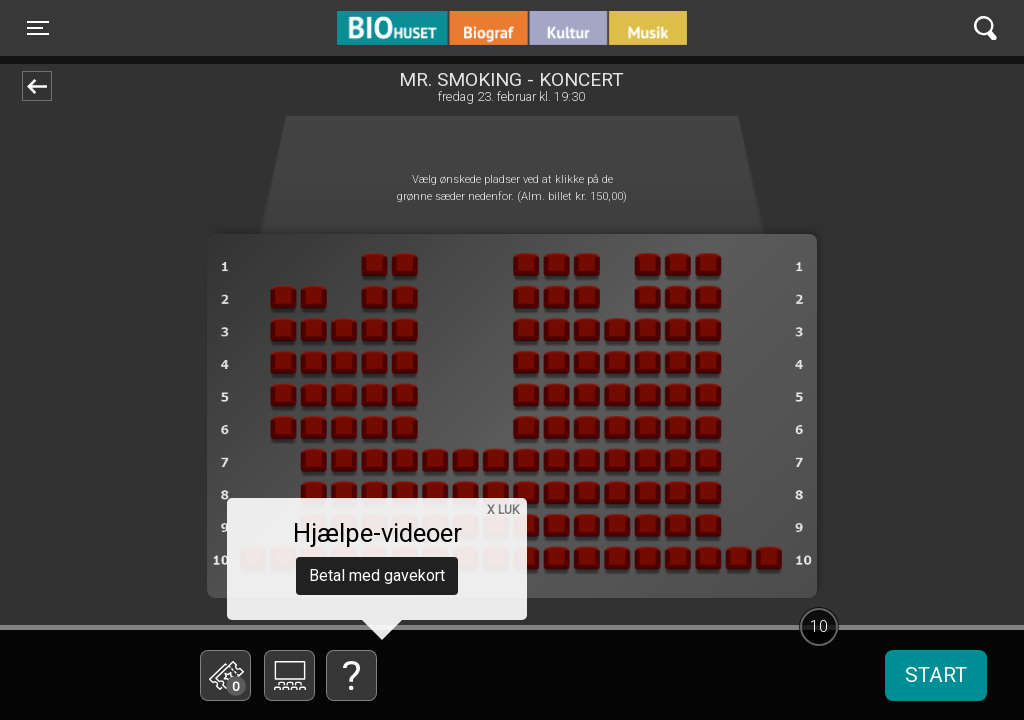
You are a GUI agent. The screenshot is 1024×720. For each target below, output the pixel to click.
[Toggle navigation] (38, 28)
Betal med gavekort (377, 575)
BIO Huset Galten (422, 28)
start (936, 675)
